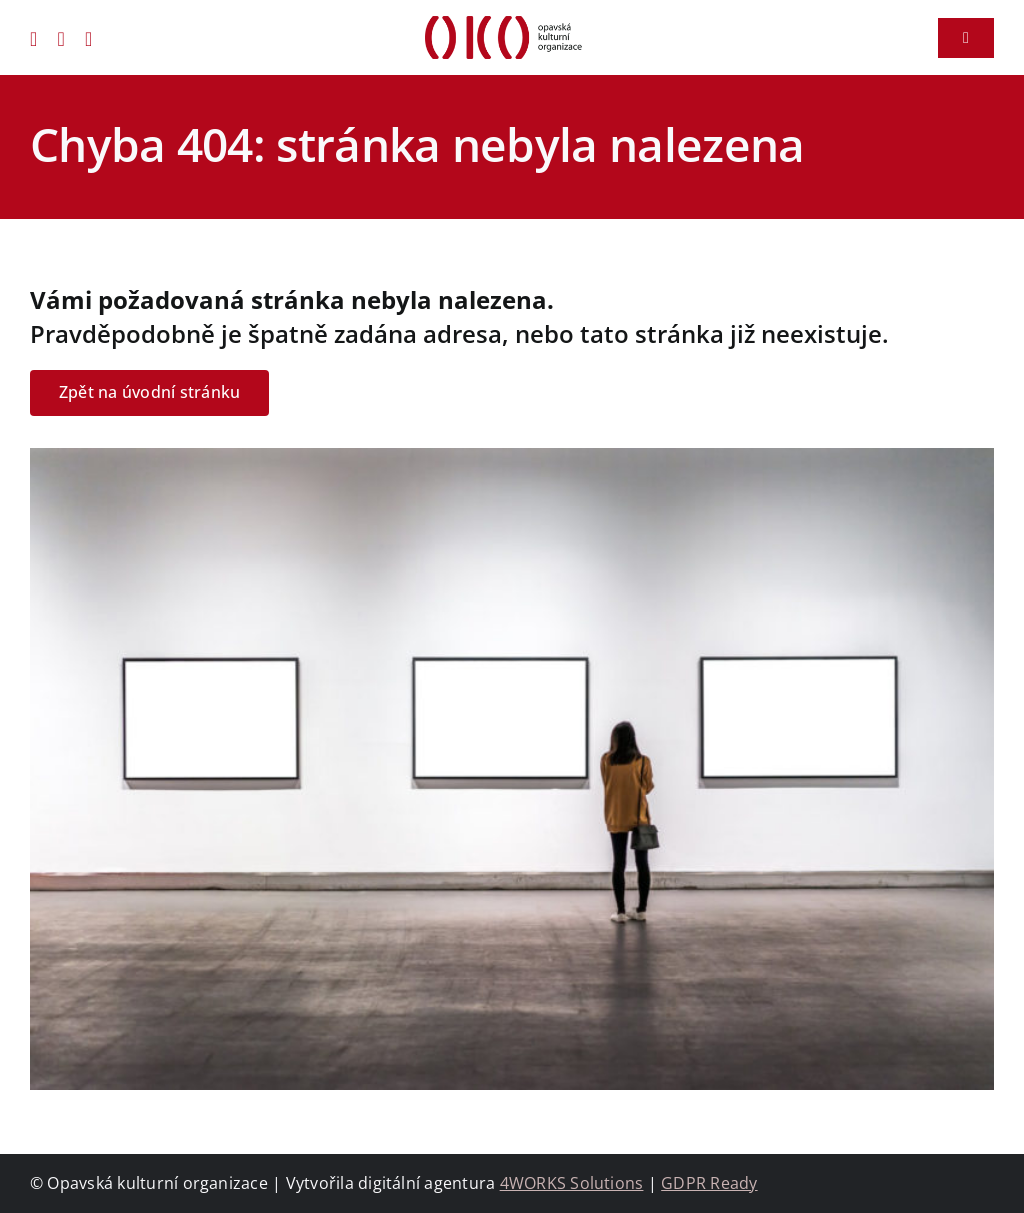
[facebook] (34, 38)
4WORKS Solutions (572, 1183)
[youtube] (89, 38)
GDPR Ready (709, 1183)
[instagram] (62, 38)
